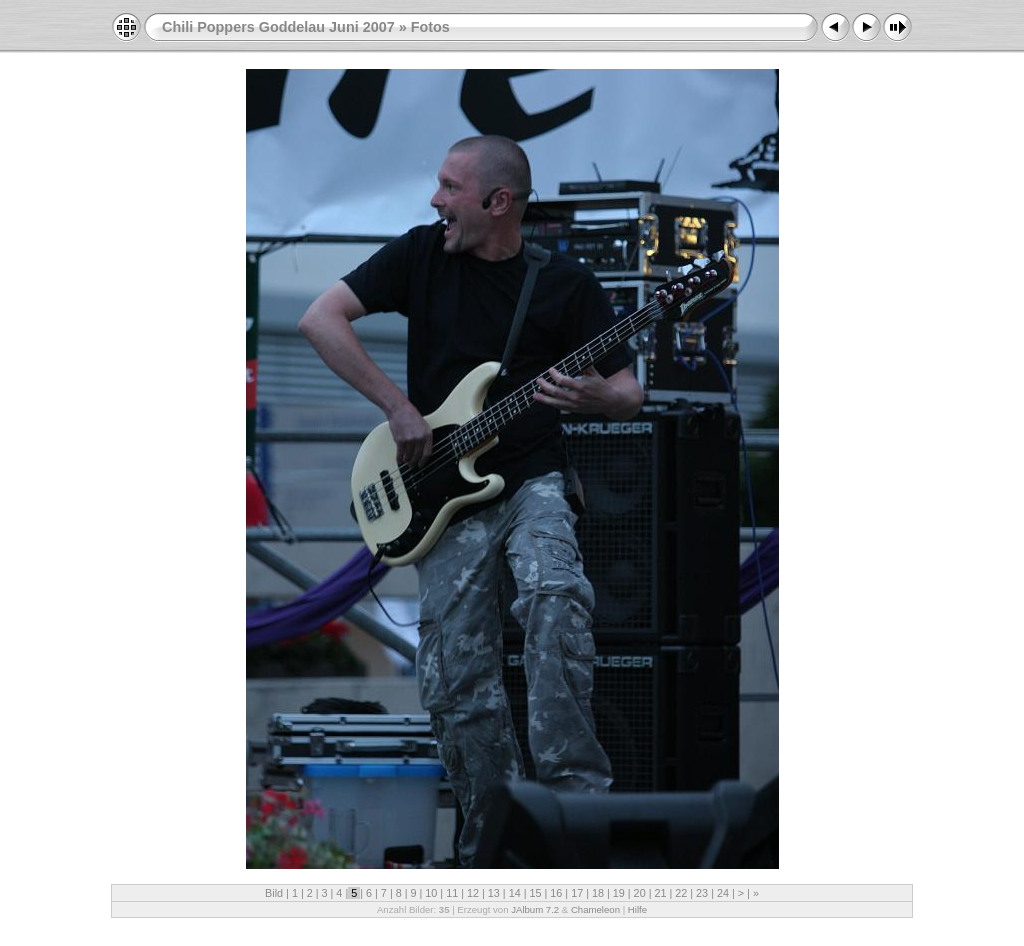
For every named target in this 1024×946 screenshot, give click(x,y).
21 (660, 893)
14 (515, 893)
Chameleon (595, 909)
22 (681, 893)
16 (556, 893)
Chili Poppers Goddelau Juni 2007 (278, 27)
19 (619, 893)
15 (535, 893)
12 (473, 893)
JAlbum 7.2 (535, 909)
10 (431, 893)
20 (640, 893)
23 (702, 893)
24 (723, 893)
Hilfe (637, 909)
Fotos (430, 27)
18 (598, 893)
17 (577, 893)
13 (494, 893)
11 (452, 893)
